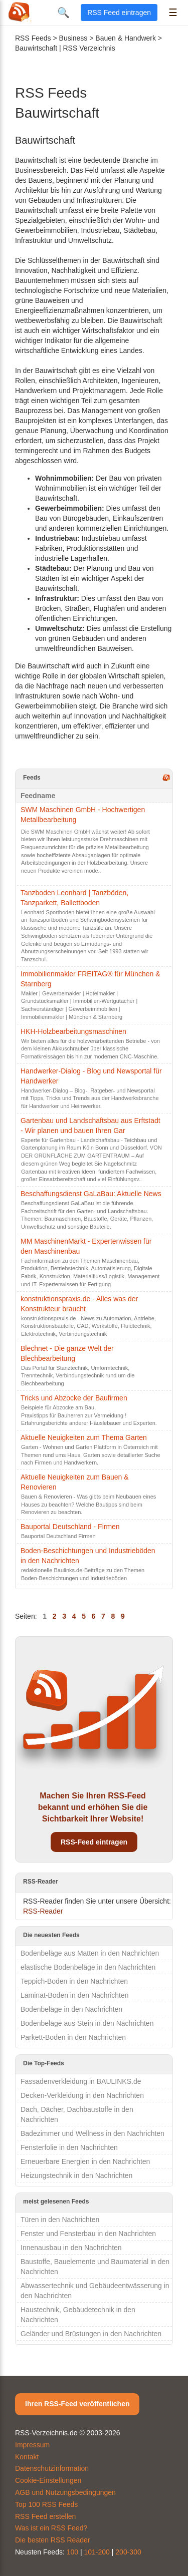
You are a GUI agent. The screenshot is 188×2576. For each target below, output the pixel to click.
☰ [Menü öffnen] (172, 12)
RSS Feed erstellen (45, 2516)
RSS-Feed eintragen (94, 1842)
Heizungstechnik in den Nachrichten (76, 2175)
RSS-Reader (43, 1911)
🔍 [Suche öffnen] (63, 12)
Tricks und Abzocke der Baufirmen (74, 1398)
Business (73, 38)
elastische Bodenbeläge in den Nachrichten (88, 1967)
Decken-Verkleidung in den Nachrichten (82, 2095)
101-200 (97, 2552)
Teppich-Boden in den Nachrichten (74, 1981)
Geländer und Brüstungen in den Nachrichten (91, 2334)
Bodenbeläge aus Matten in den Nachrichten (90, 1953)
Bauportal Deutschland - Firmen (70, 1527)
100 (72, 2552)
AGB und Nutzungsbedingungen (65, 2492)
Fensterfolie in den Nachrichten (69, 2147)
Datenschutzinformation (52, 2468)
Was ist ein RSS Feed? (51, 2528)
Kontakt (27, 2457)
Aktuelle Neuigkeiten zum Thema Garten (84, 1437)
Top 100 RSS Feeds (46, 2504)
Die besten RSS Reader (52, 2540)
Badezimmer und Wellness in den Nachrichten (92, 2133)
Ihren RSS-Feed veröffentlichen (77, 2404)
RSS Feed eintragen (119, 13)
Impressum (32, 2445)
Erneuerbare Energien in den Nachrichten (85, 2161)
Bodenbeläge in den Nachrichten (71, 2009)
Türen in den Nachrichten (60, 2220)
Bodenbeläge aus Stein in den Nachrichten (87, 2023)
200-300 (128, 2552)
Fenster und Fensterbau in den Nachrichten (88, 2234)
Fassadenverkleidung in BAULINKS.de (81, 2081)
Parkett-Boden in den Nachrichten (73, 2037)
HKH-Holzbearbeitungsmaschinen (73, 1031)
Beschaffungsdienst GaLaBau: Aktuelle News (91, 1194)
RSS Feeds (33, 38)
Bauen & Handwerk (125, 38)
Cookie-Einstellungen (48, 2480)
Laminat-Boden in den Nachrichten (75, 1995)
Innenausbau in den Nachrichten (71, 2248)
